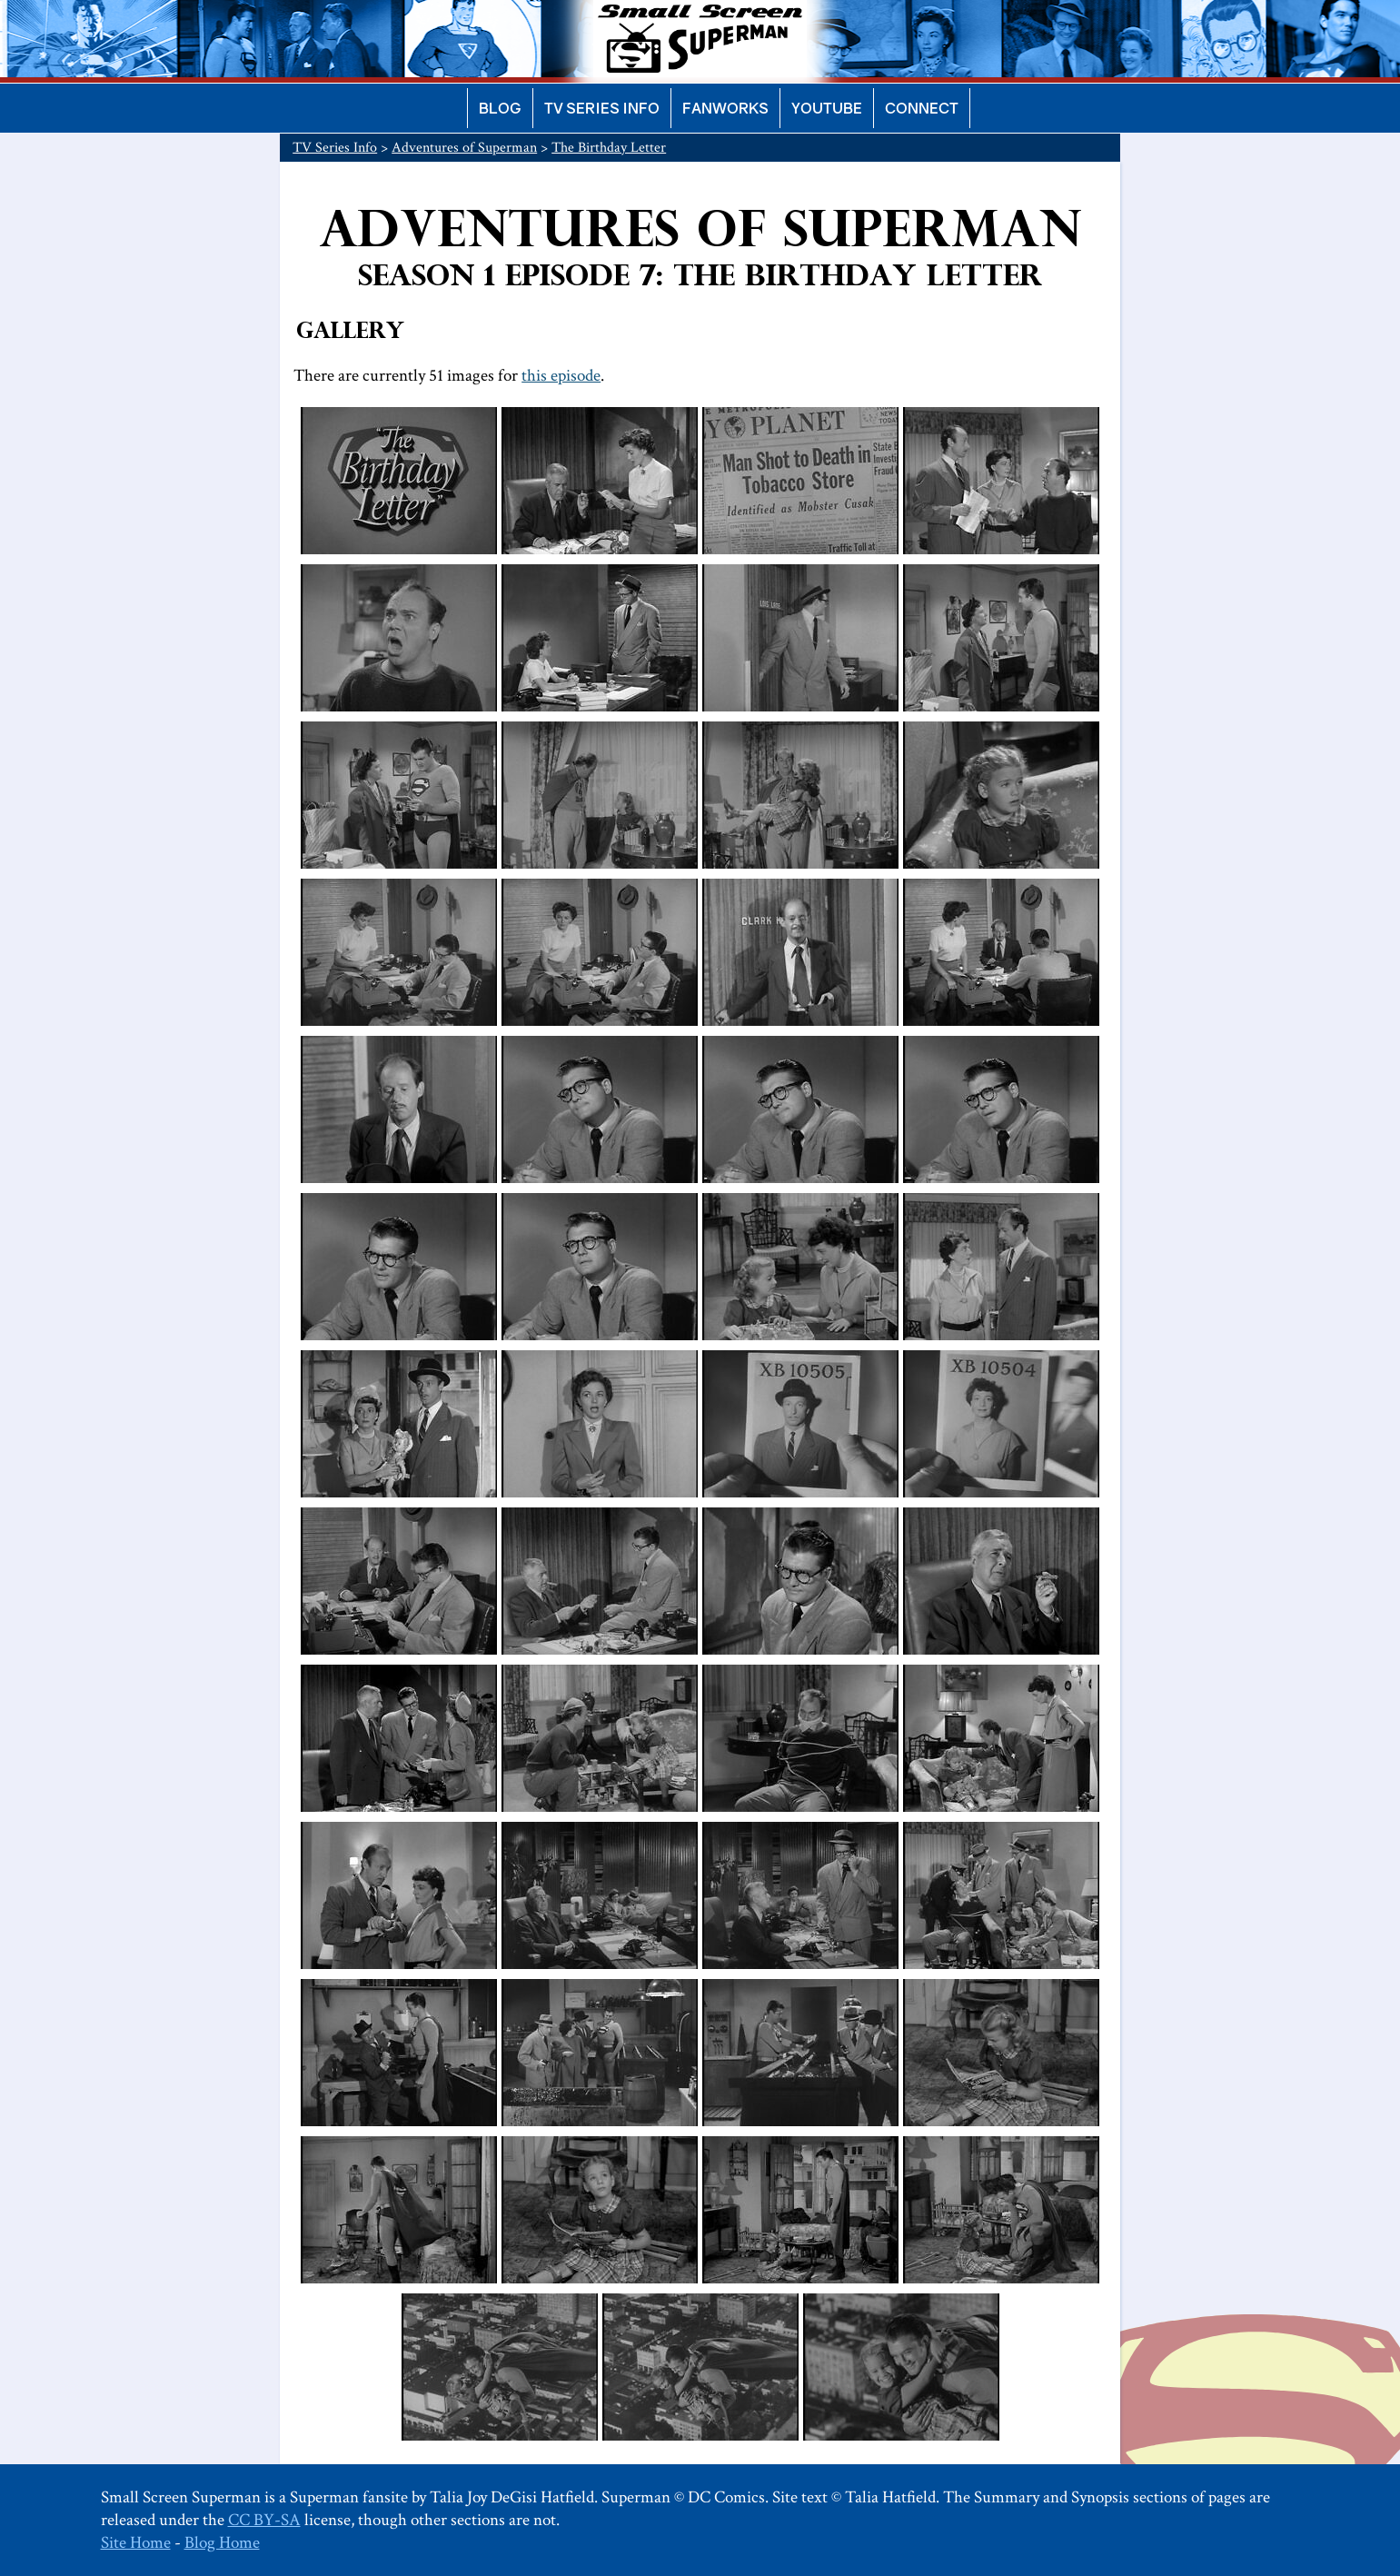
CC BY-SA (264, 2520)
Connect (921, 108)
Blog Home (222, 2542)
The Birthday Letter (608, 147)
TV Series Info (602, 108)
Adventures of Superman (464, 147)
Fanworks (725, 108)
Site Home (136, 2542)
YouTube (826, 108)
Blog (500, 108)
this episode (561, 375)
